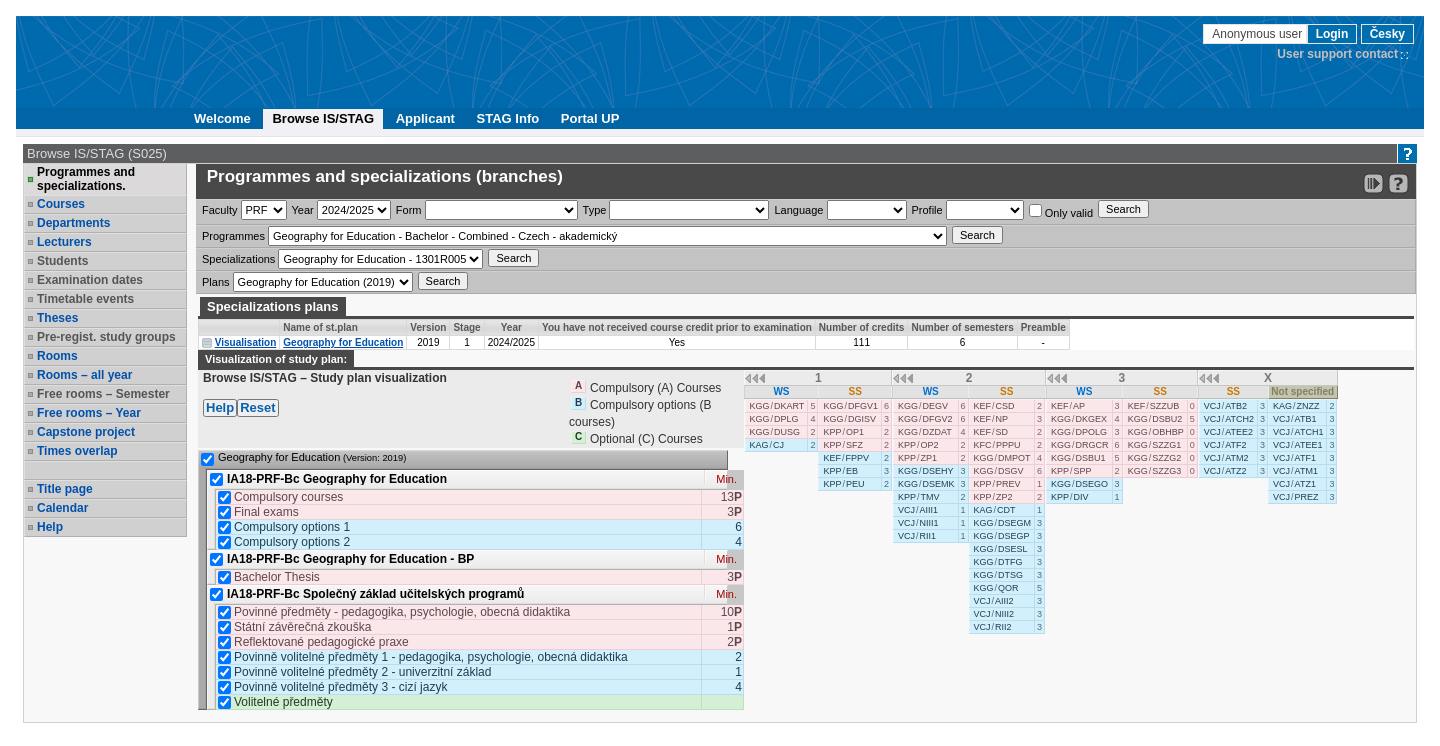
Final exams (266, 512)
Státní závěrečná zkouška (302, 627)
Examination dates (90, 280)
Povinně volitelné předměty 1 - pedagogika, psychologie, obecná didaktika (431, 657)
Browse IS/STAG (323, 118)
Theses (57, 318)
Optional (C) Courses (646, 439)
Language (798, 210)
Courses (61, 204)
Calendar (62, 508)
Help (50, 527)
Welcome (222, 118)
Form (409, 210)
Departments (73, 223)
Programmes (233, 236)
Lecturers (64, 242)
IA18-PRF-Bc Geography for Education (337, 478)
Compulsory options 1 (292, 527)
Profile (927, 210)
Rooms (57, 356)
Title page (65, 489)
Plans (216, 282)
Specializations (238, 259)
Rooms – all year (84, 375)
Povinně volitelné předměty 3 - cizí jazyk (340, 687)
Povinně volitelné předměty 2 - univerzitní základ (362, 672)
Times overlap (77, 451)
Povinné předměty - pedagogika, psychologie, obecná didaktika (402, 612)
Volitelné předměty (283, 702)
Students (62, 261)
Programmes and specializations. (86, 179)
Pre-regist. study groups (106, 337)
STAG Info (508, 118)
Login (1332, 34)
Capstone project (86, 432)
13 (731, 497)
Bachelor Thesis (277, 577)
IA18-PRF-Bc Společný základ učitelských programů (375, 593)
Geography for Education (343, 342)
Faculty (219, 210)
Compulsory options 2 (292, 542)
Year (303, 210)
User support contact (1337, 54)
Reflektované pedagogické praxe (321, 642)
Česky (1387, 34)
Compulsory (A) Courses (655, 388)
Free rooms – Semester (103, 394)
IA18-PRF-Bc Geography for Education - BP (350, 558)
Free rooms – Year (89, 413)
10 (731, 612)
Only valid (1061, 211)
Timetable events (85, 299)
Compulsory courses (288, 497)
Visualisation (246, 342)
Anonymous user (1258, 34)
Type (595, 210)
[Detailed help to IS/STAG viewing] (1398, 183)
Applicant (425, 118)
